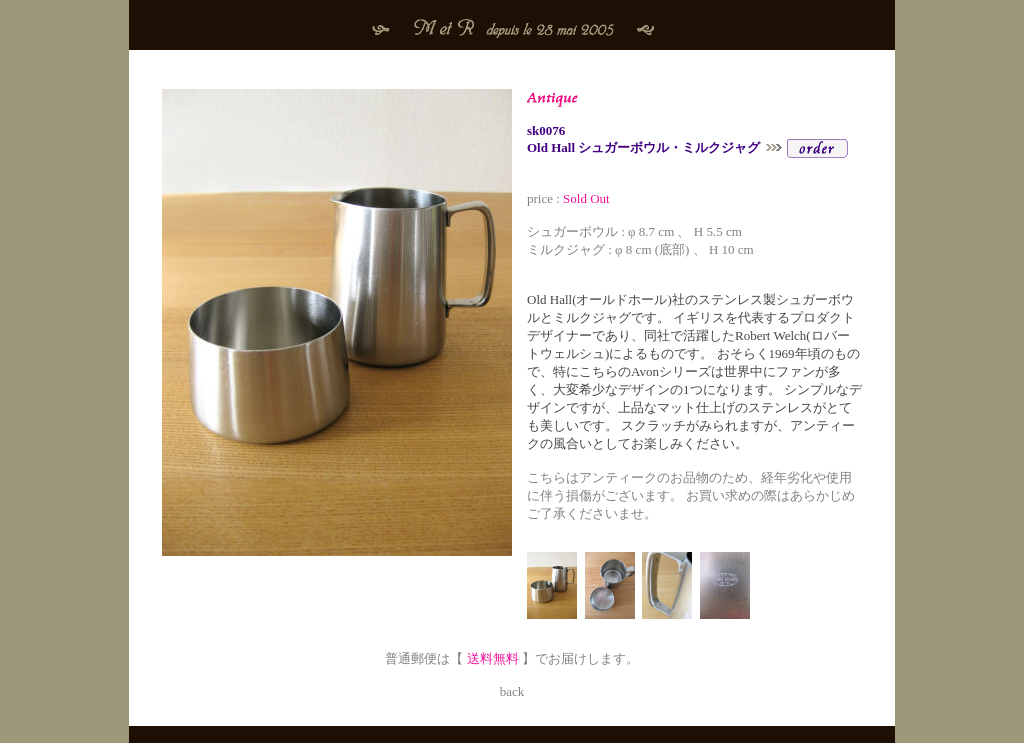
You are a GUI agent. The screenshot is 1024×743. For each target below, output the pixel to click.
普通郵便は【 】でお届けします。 (512, 658)
